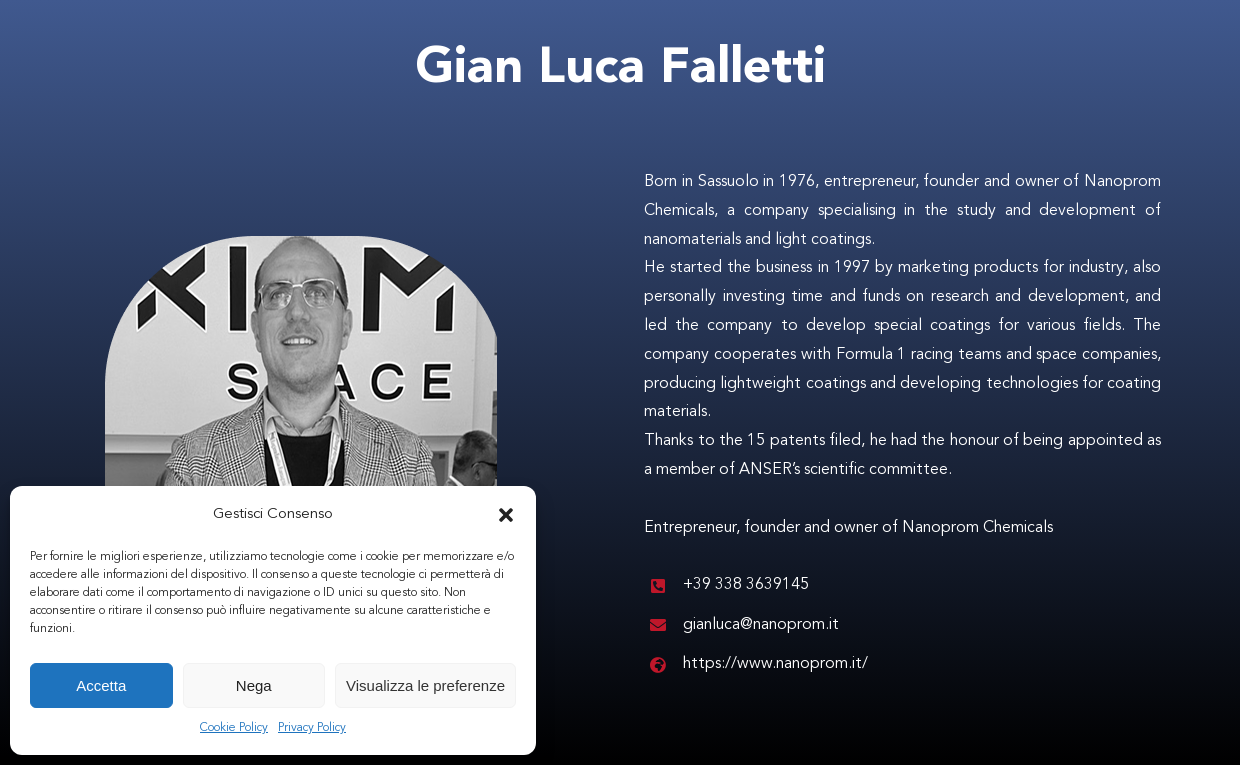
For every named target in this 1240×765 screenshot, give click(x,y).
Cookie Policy (234, 728)
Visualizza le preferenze (425, 685)
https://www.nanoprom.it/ (775, 664)
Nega (254, 685)
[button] (506, 515)
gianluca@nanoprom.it (761, 625)
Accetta (101, 685)
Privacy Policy (312, 728)
